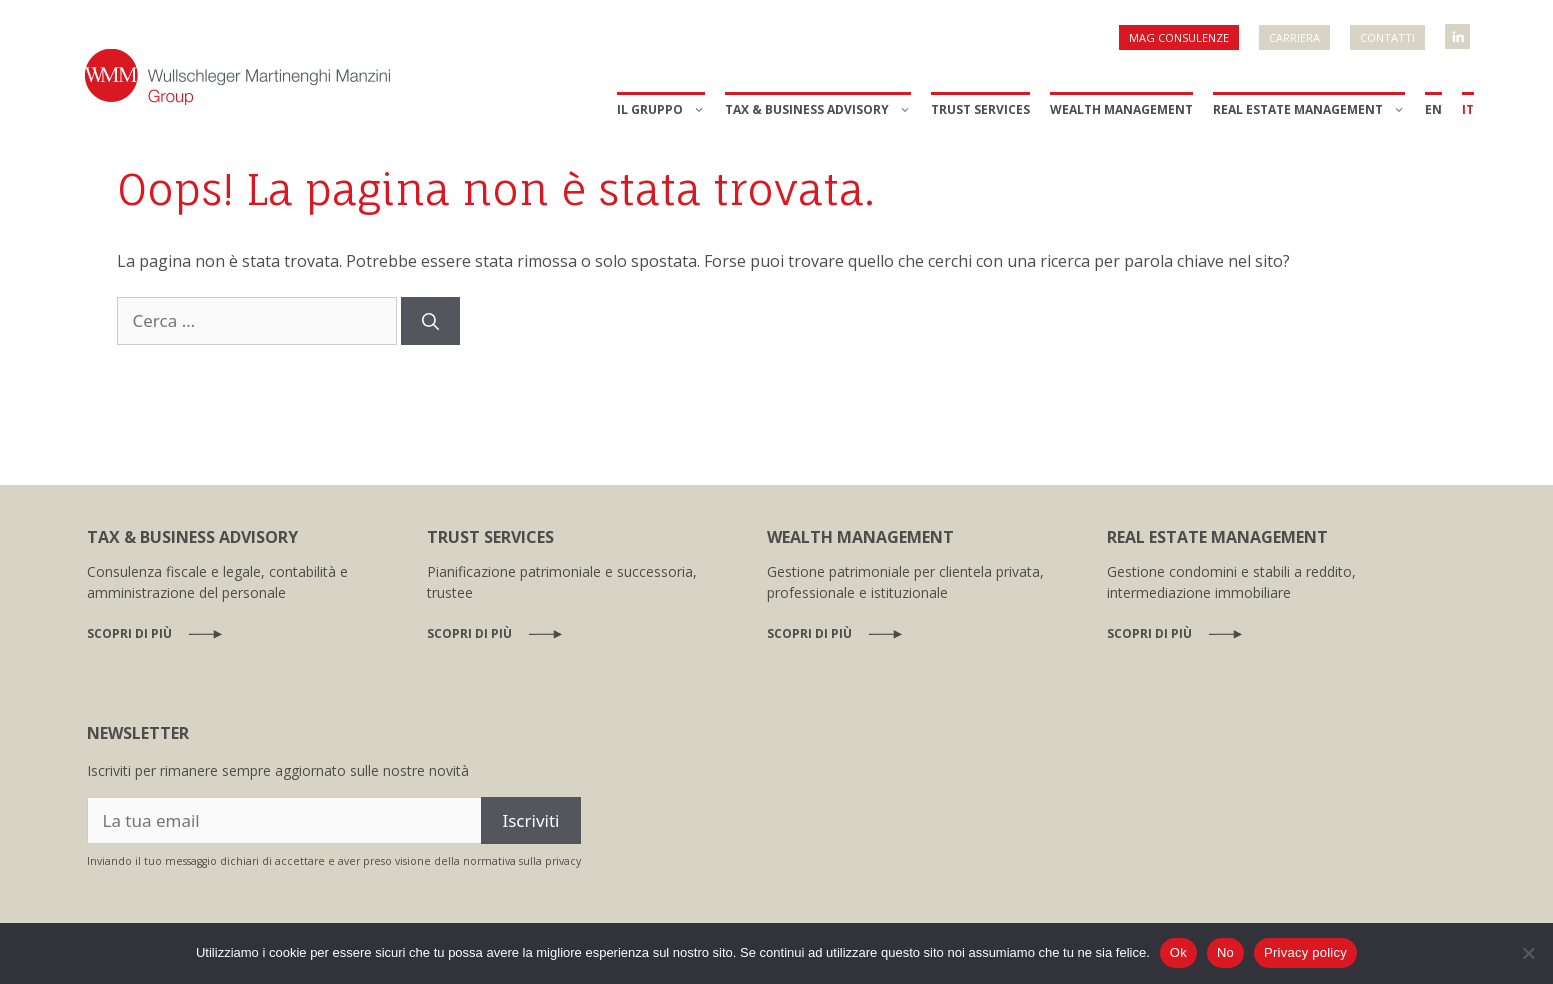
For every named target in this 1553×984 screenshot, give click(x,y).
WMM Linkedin (1459, 30)
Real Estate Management (1309, 110)
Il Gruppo (661, 110)
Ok (1178, 952)
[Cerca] (430, 321)
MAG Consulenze (1179, 37)
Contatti (1387, 37)
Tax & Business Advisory (818, 110)
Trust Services (980, 109)
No (1225, 952)
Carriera (1294, 37)
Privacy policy (1305, 952)
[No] (1528, 953)
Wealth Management (1121, 109)
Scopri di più (129, 633)
